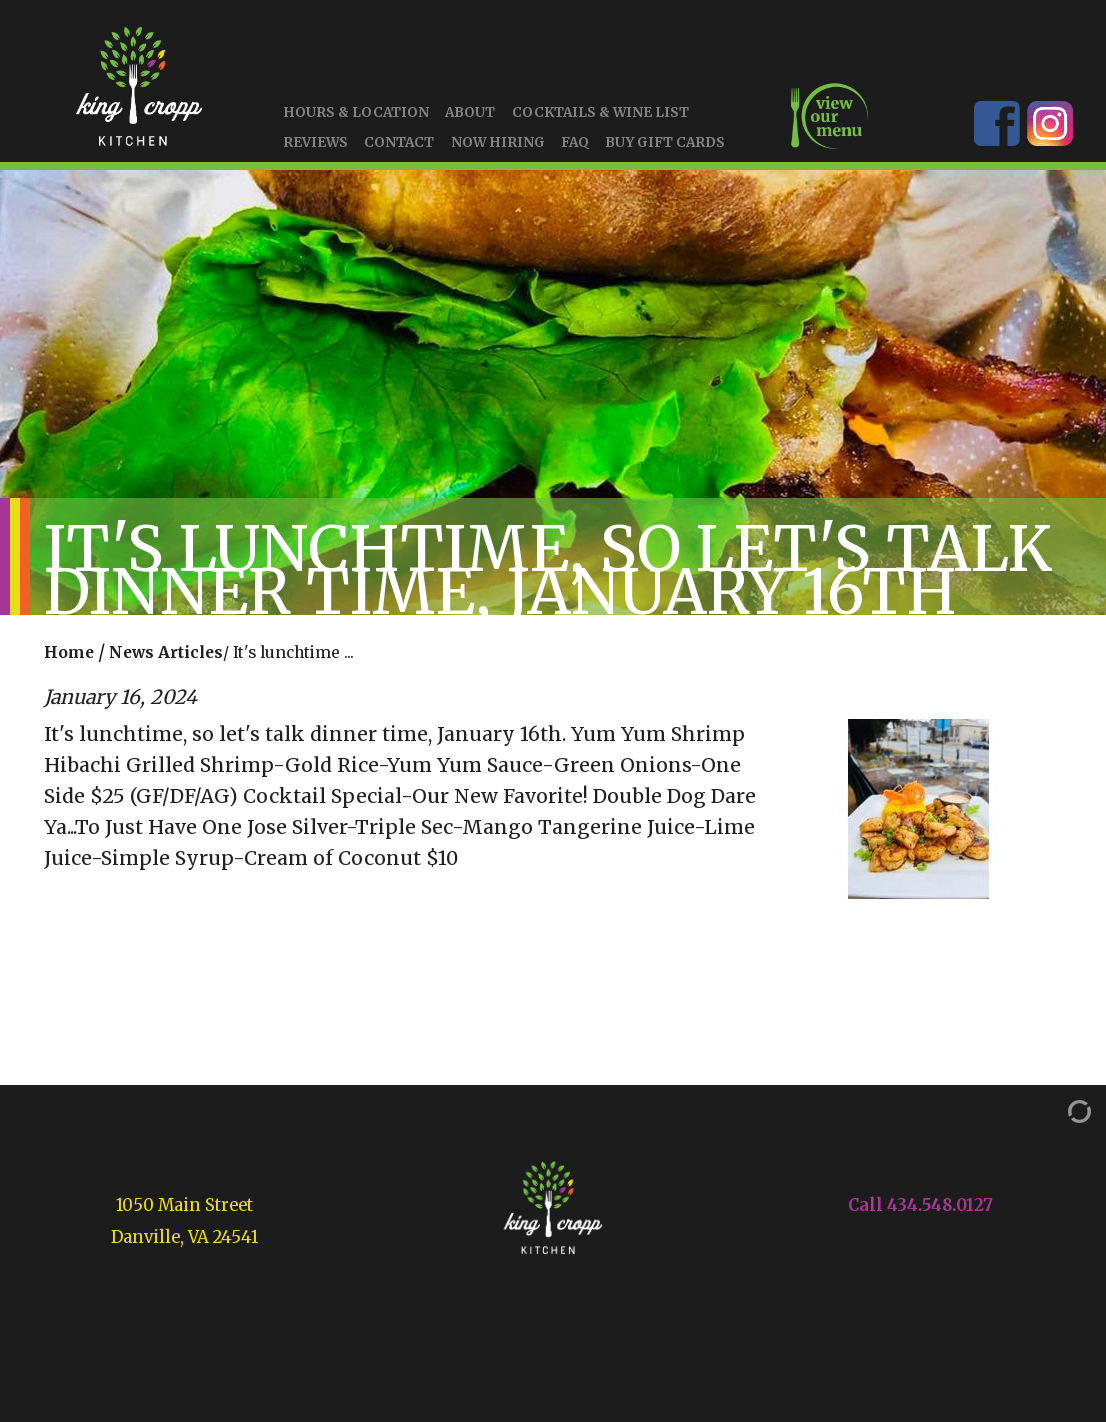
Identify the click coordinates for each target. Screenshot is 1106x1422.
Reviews (315, 143)
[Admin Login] (1059, 1110)
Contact (399, 143)
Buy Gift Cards (665, 143)
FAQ (575, 143)
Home (69, 653)
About (470, 113)
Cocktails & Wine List (600, 113)
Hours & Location (356, 113)
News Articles (166, 653)
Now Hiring (498, 143)
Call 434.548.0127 (920, 1205)
